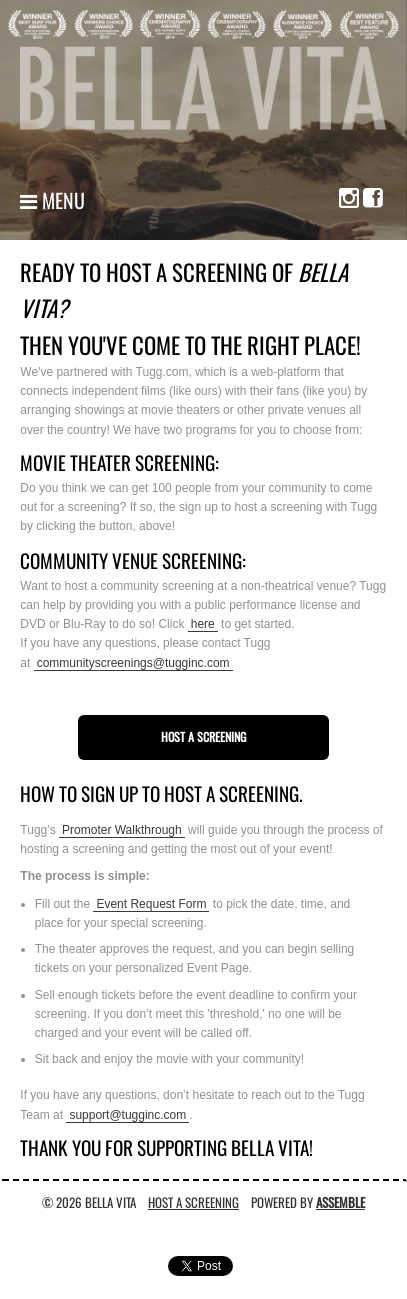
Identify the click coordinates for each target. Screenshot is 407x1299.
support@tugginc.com (127, 1115)
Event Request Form (151, 904)
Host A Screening (193, 1202)
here (203, 624)
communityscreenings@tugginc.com (133, 663)
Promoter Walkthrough (122, 830)
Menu (52, 200)
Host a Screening (203, 736)
